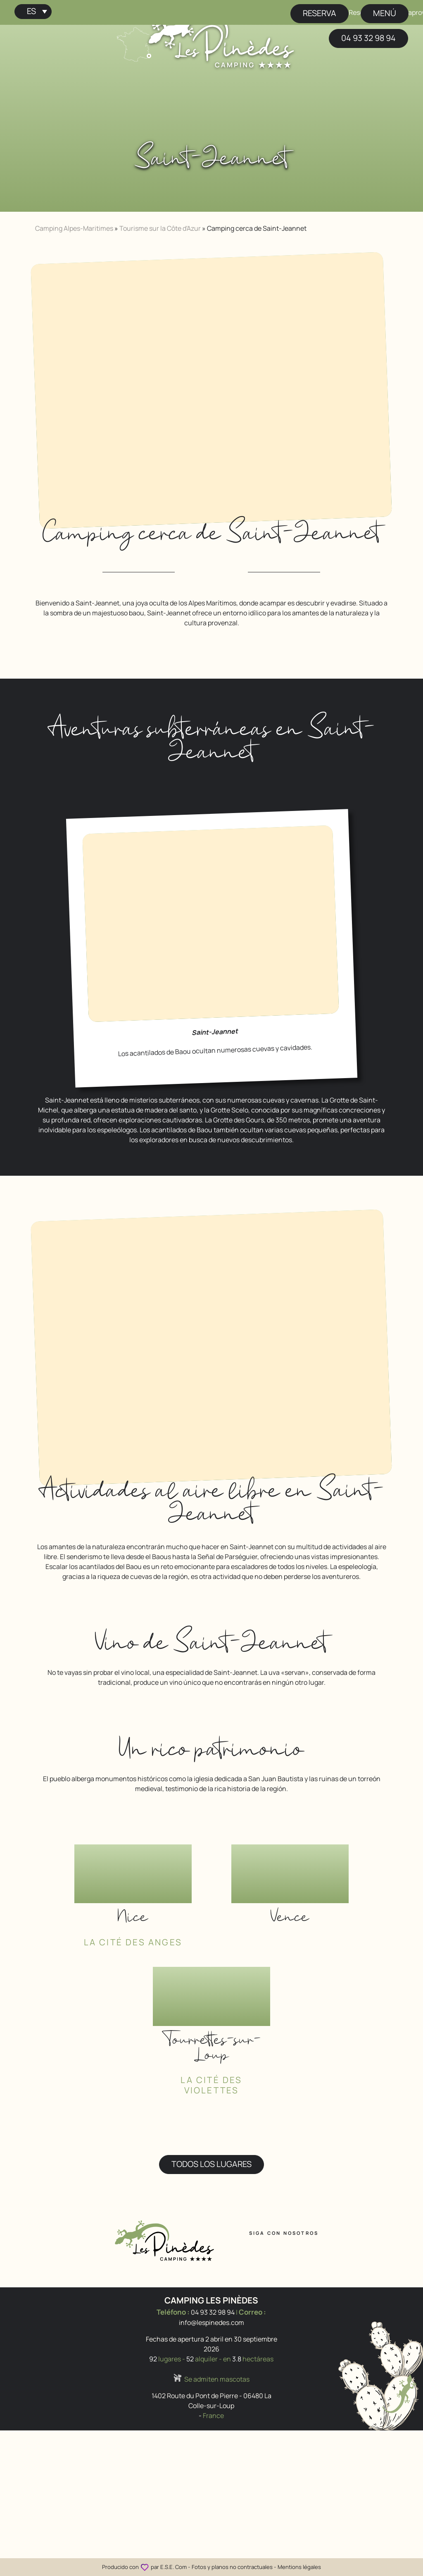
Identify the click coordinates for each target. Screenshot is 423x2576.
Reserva (319, 13)
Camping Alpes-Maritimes (74, 228)
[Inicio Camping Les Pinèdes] (221, 38)
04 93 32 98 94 (368, 37)
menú (384, 13)
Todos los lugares (211, 2163)
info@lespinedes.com (211, 2322)
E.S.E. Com (173, 2567)
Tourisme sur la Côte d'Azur (160, 228)
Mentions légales (299, 2567)
